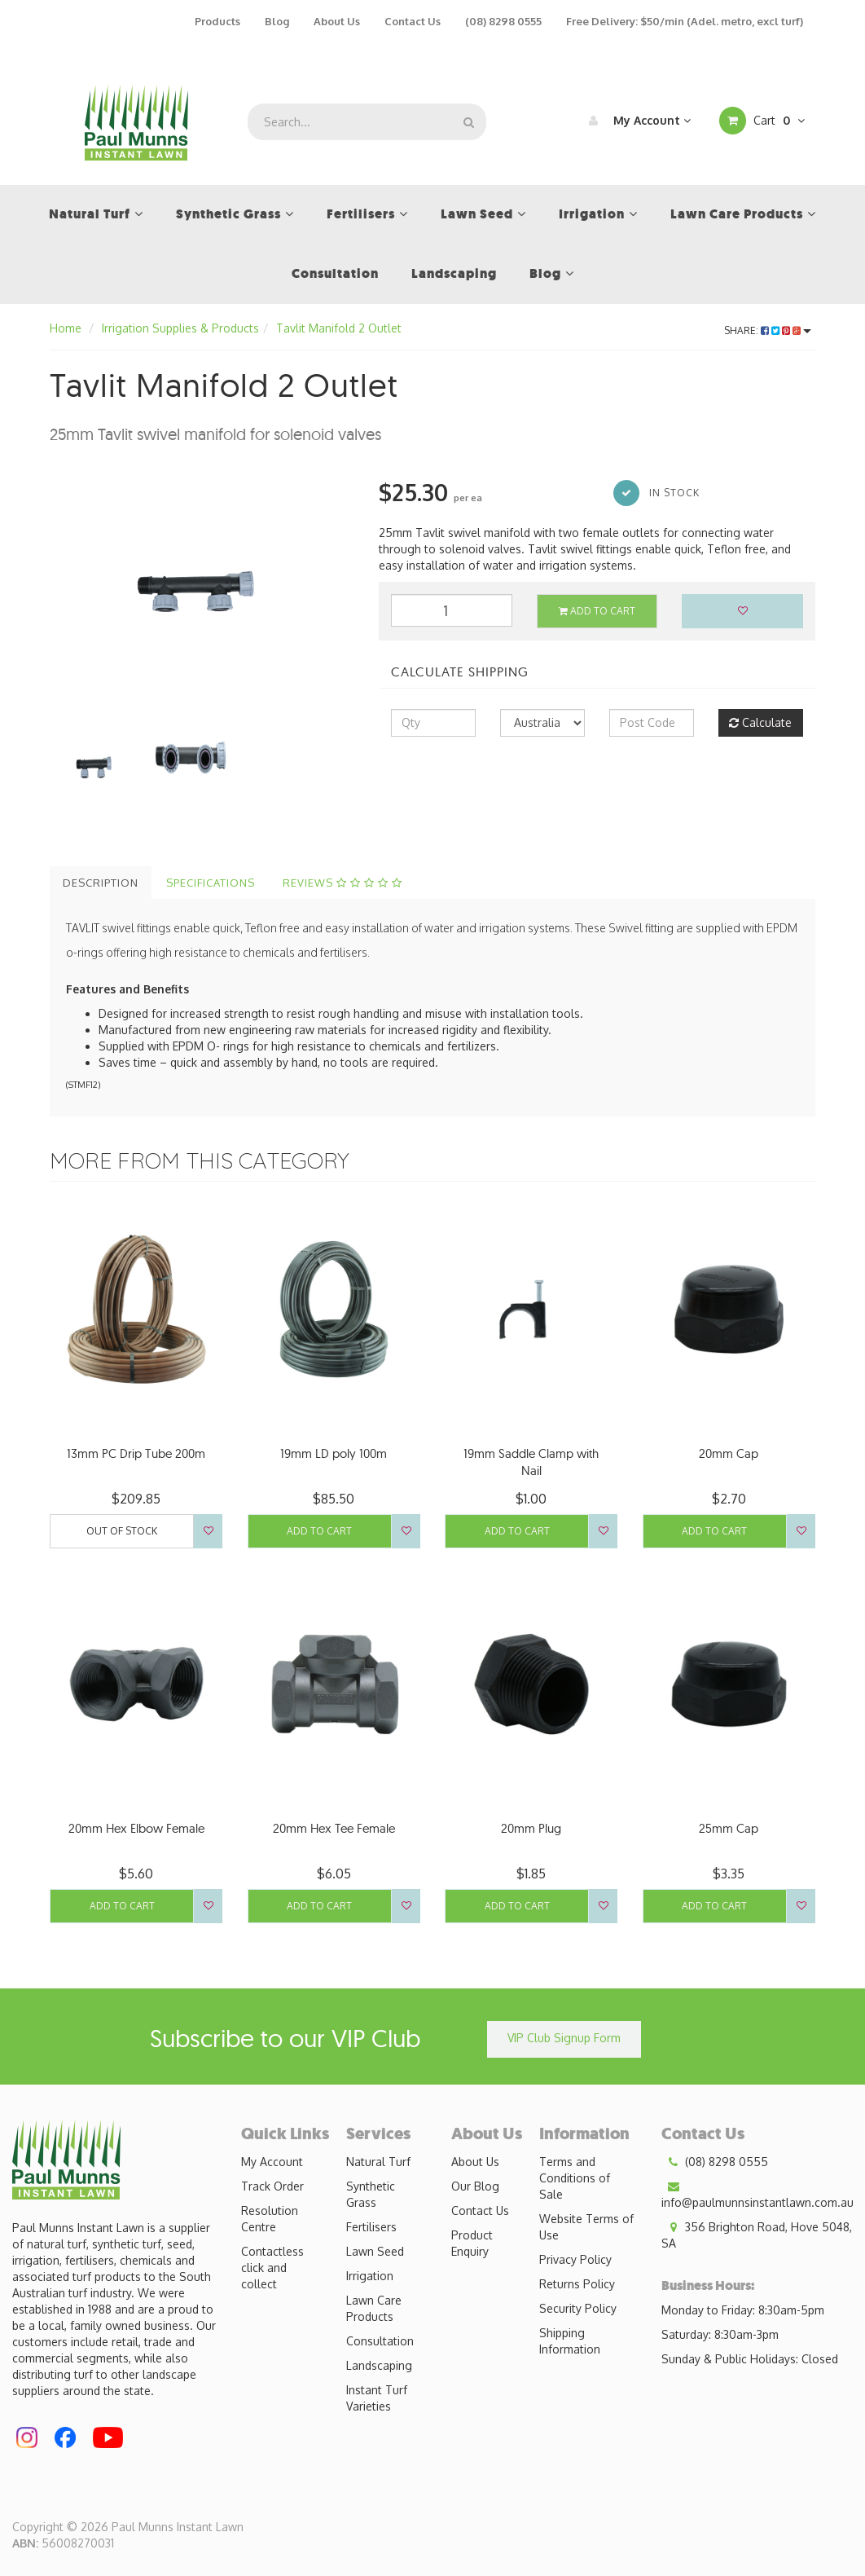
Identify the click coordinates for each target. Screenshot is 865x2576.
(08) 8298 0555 (503, 21)
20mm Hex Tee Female (334, 1828)
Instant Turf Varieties (376, 2398)
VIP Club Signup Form (564, 2038)
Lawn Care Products (374, 2308)
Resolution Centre (269, 2219)
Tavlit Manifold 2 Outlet (339, 328)
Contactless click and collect (272, 2267)
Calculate (760, 722)
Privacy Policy (575, 2259)
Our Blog (475, 2186)
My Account (636, 120)
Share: (767, 330)
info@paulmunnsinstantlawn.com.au (757, 2193)
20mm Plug (531, 1828)
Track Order (272, 2186)
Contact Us (412, 21)
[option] (202, 577)
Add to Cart (597, 611)
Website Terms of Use (586, 2227)
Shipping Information (569, 2341)
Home (65, 328)
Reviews (342, 882)
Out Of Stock (121, 1531)
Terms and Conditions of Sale (574, 2178)
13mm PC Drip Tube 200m (136, 1453)
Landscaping (379, 2365)
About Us (337, 21)
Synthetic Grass (370, 2194)
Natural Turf (378, 2162)
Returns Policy (577, 2284)
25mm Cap (728, 1828)
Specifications (210, 882)
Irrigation (369, 2276)
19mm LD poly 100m (333, 1453)
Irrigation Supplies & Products (180, 328)
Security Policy (578, 2308)
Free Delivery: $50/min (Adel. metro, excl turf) (684, 21)
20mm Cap (728, 1453)
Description (100, 882)
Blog (277, 21)
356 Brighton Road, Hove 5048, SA (756, 2234)
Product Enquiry (472, 2243)
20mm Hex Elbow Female (136, 1828)
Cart (762, 120)
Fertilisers (371, 2227)
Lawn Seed (375, 2251)
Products (217, 21)
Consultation (380, 2341)
